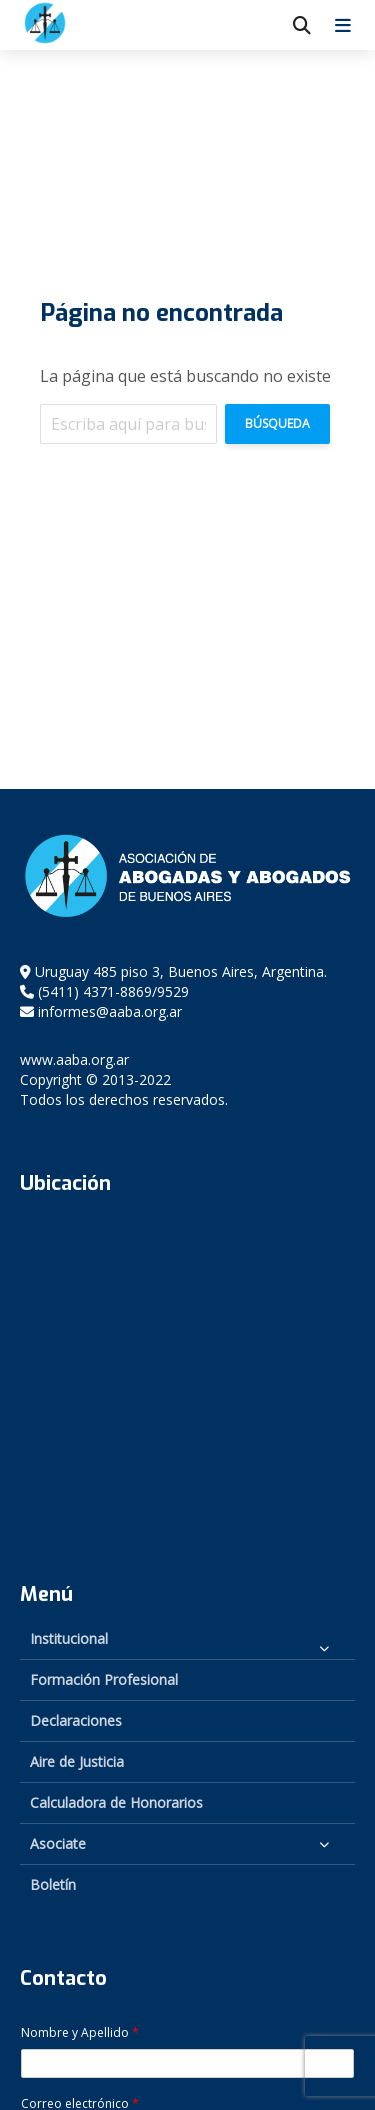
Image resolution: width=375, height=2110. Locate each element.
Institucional (69, 1638)
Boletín (53, 1884)
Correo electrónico (80, 2104)
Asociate (58, 1843)
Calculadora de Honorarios (116, 1802)
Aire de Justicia (77, 1761)
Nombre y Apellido (80, 2033)
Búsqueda (277, 423)
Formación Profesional (104, 1679)
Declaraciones (76, 1720)
